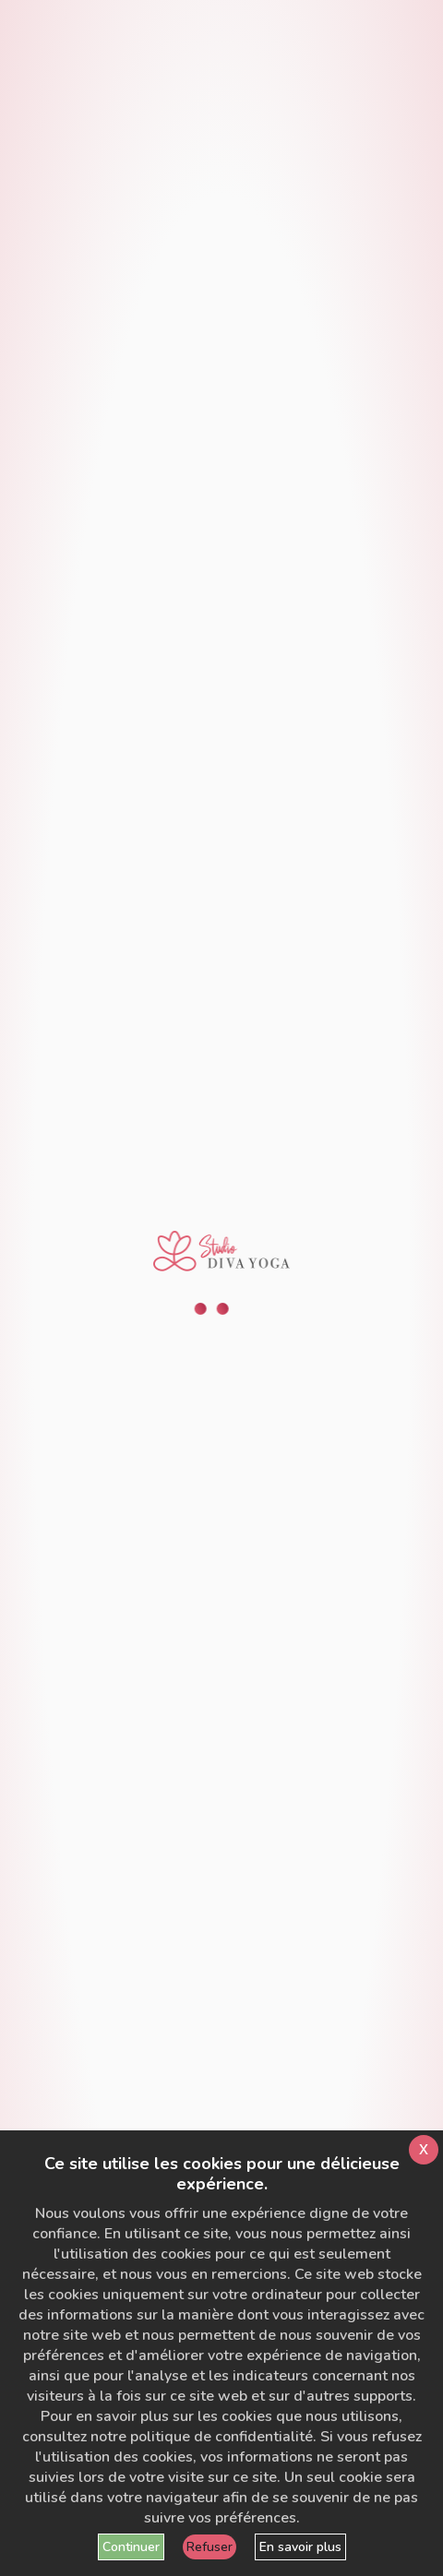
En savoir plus (300, 2547)
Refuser (209, 2547)
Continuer (131, 2547)
